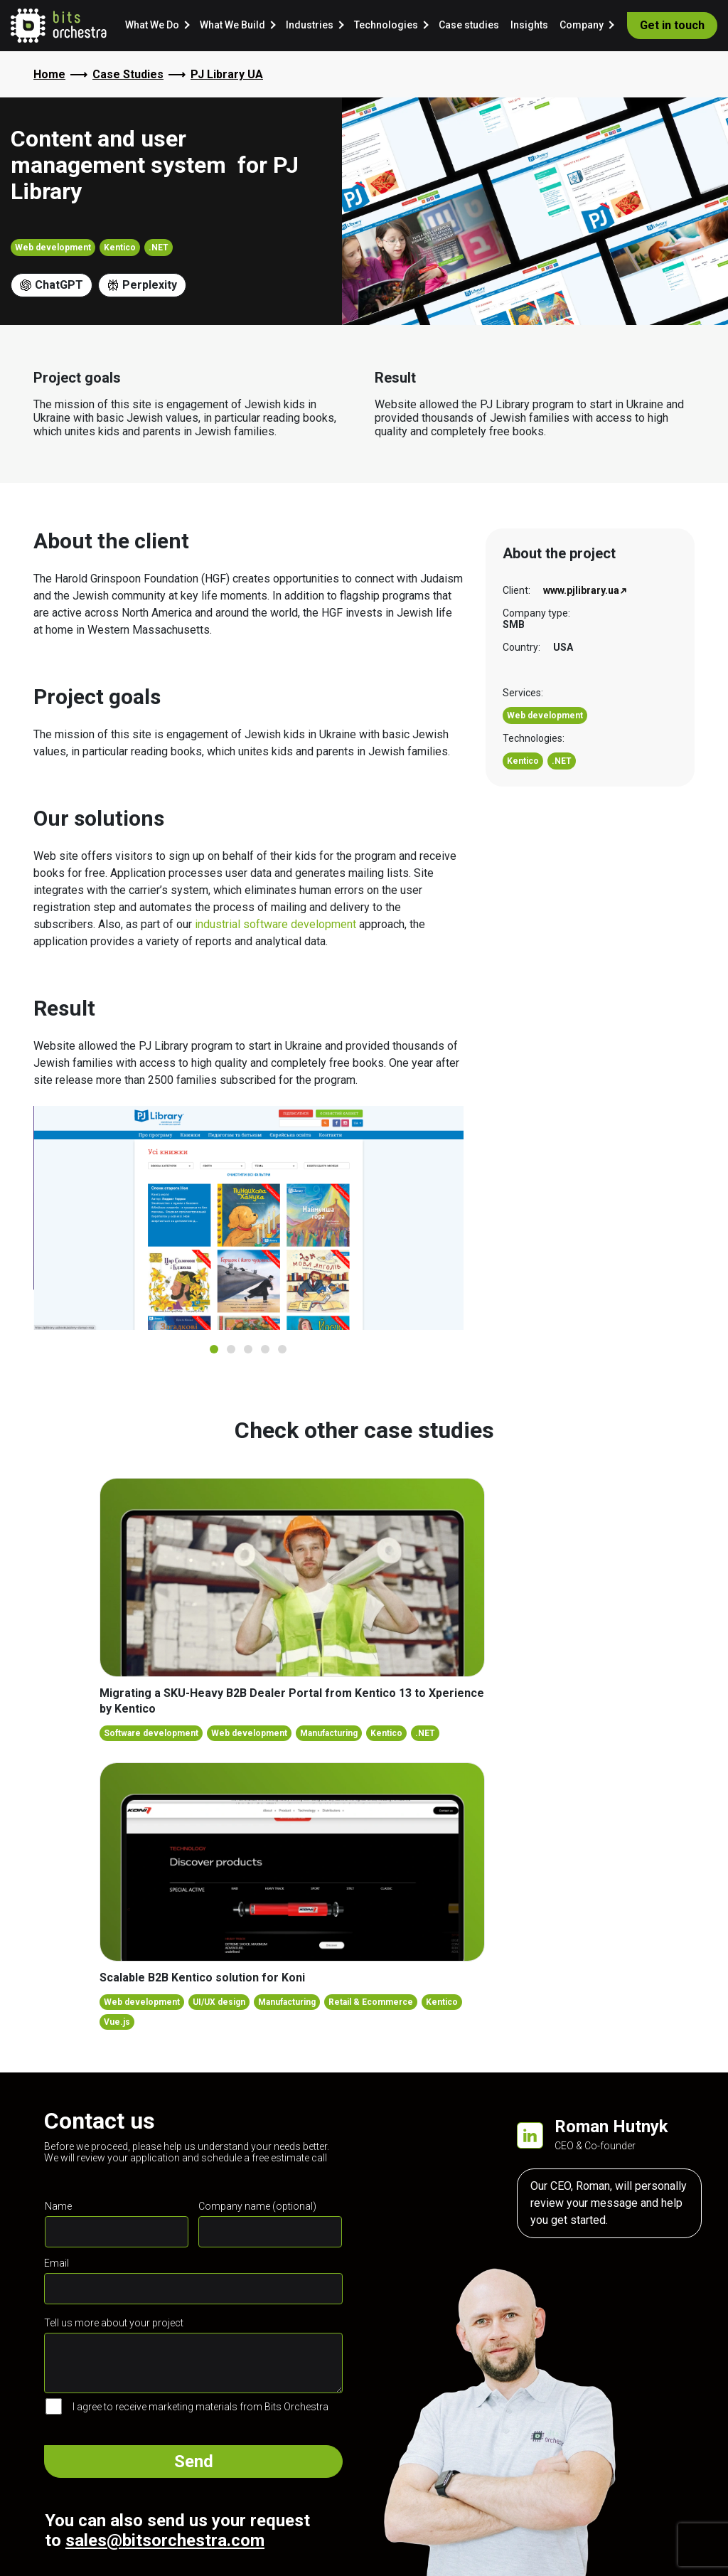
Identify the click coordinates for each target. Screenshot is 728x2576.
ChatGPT (51, 285)
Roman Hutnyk (611, 2126)
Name (58, 2206)
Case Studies (128, 74)
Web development (53, 247)
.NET (158, 247)
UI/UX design (219, 2002)
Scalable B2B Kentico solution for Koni (202, 1977)
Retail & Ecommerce (370, 2002)
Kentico (120, 247)
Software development (151, 1733)
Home (49, 74)
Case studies (469, 25)
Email (56, 2263)
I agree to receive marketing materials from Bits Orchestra (200, 2406)
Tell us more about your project (113, 2322)
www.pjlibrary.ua (581, 590)
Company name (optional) (257, 2206)
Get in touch (672, 25)
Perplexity (142, 285)
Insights (529, 25)
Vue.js (117, 2022)
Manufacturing (329, 1733)
